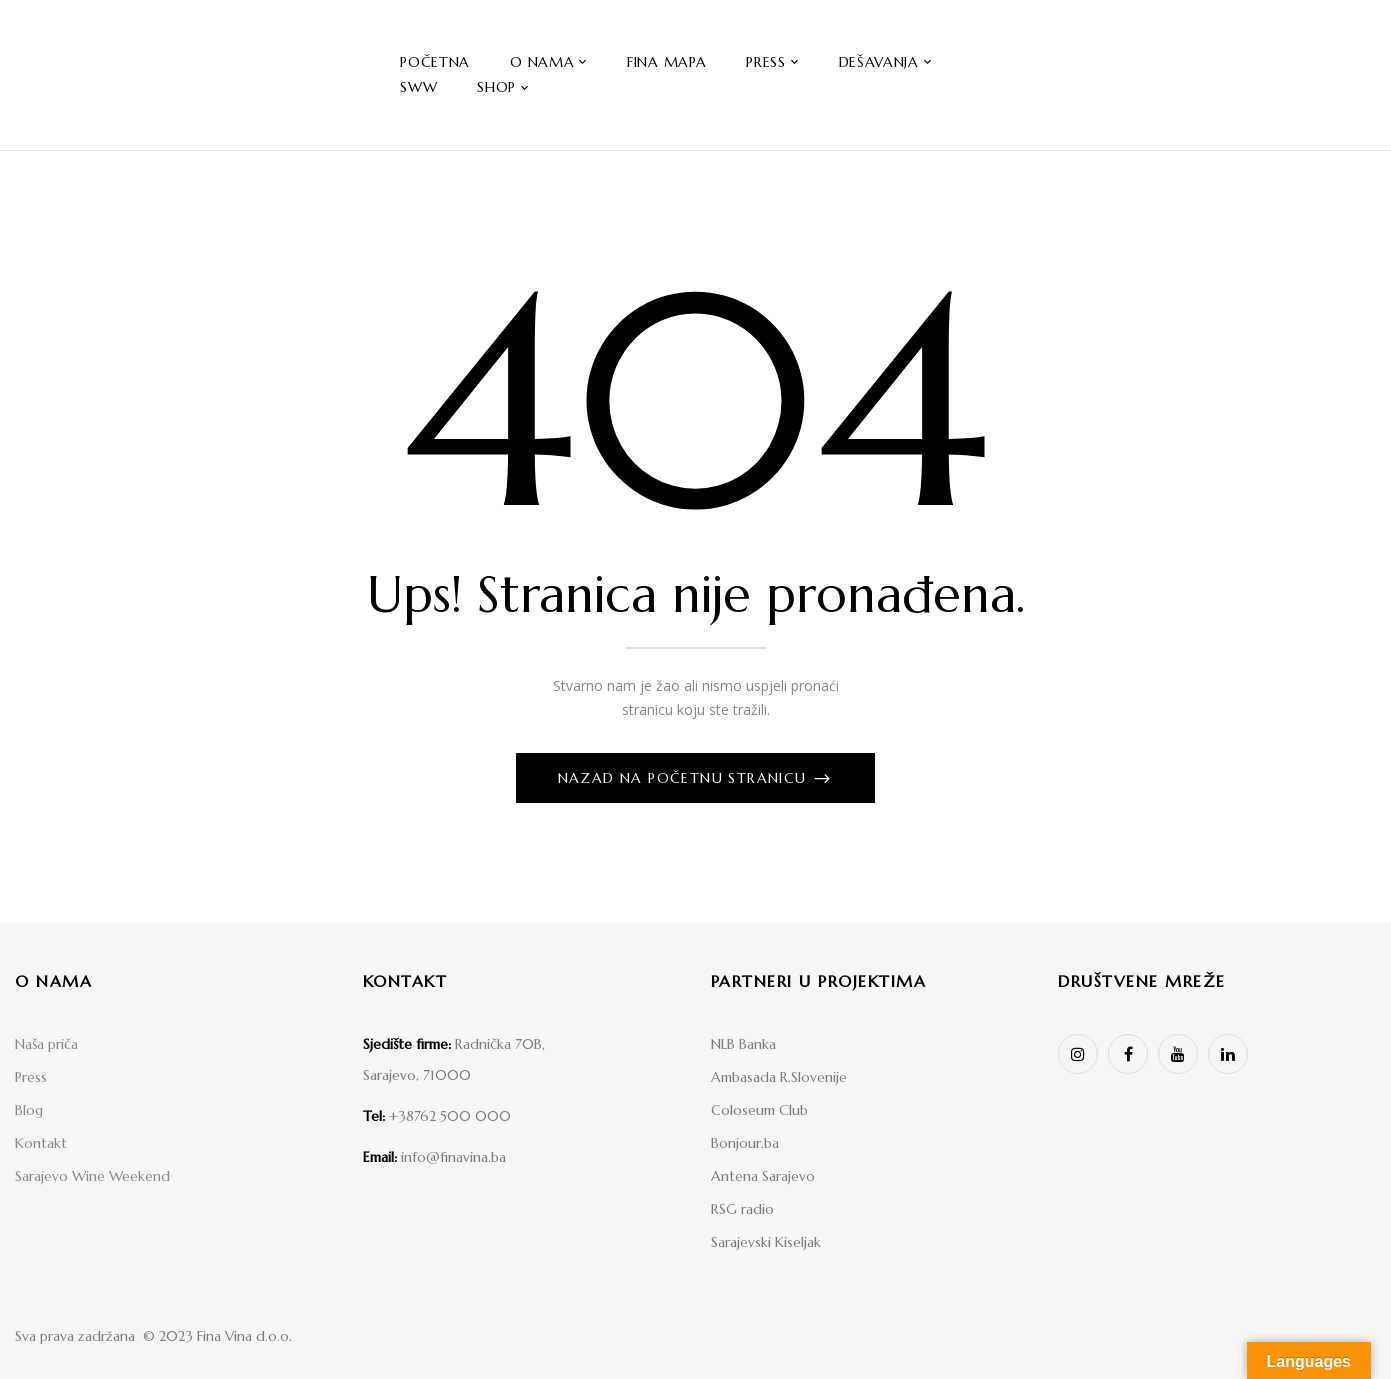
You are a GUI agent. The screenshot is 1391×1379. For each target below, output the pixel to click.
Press (31, 1077)
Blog (29, 1110)
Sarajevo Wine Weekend (92, 1176)
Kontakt (41, 1143)
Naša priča (46, 1044)
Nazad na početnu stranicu (685, 778)
